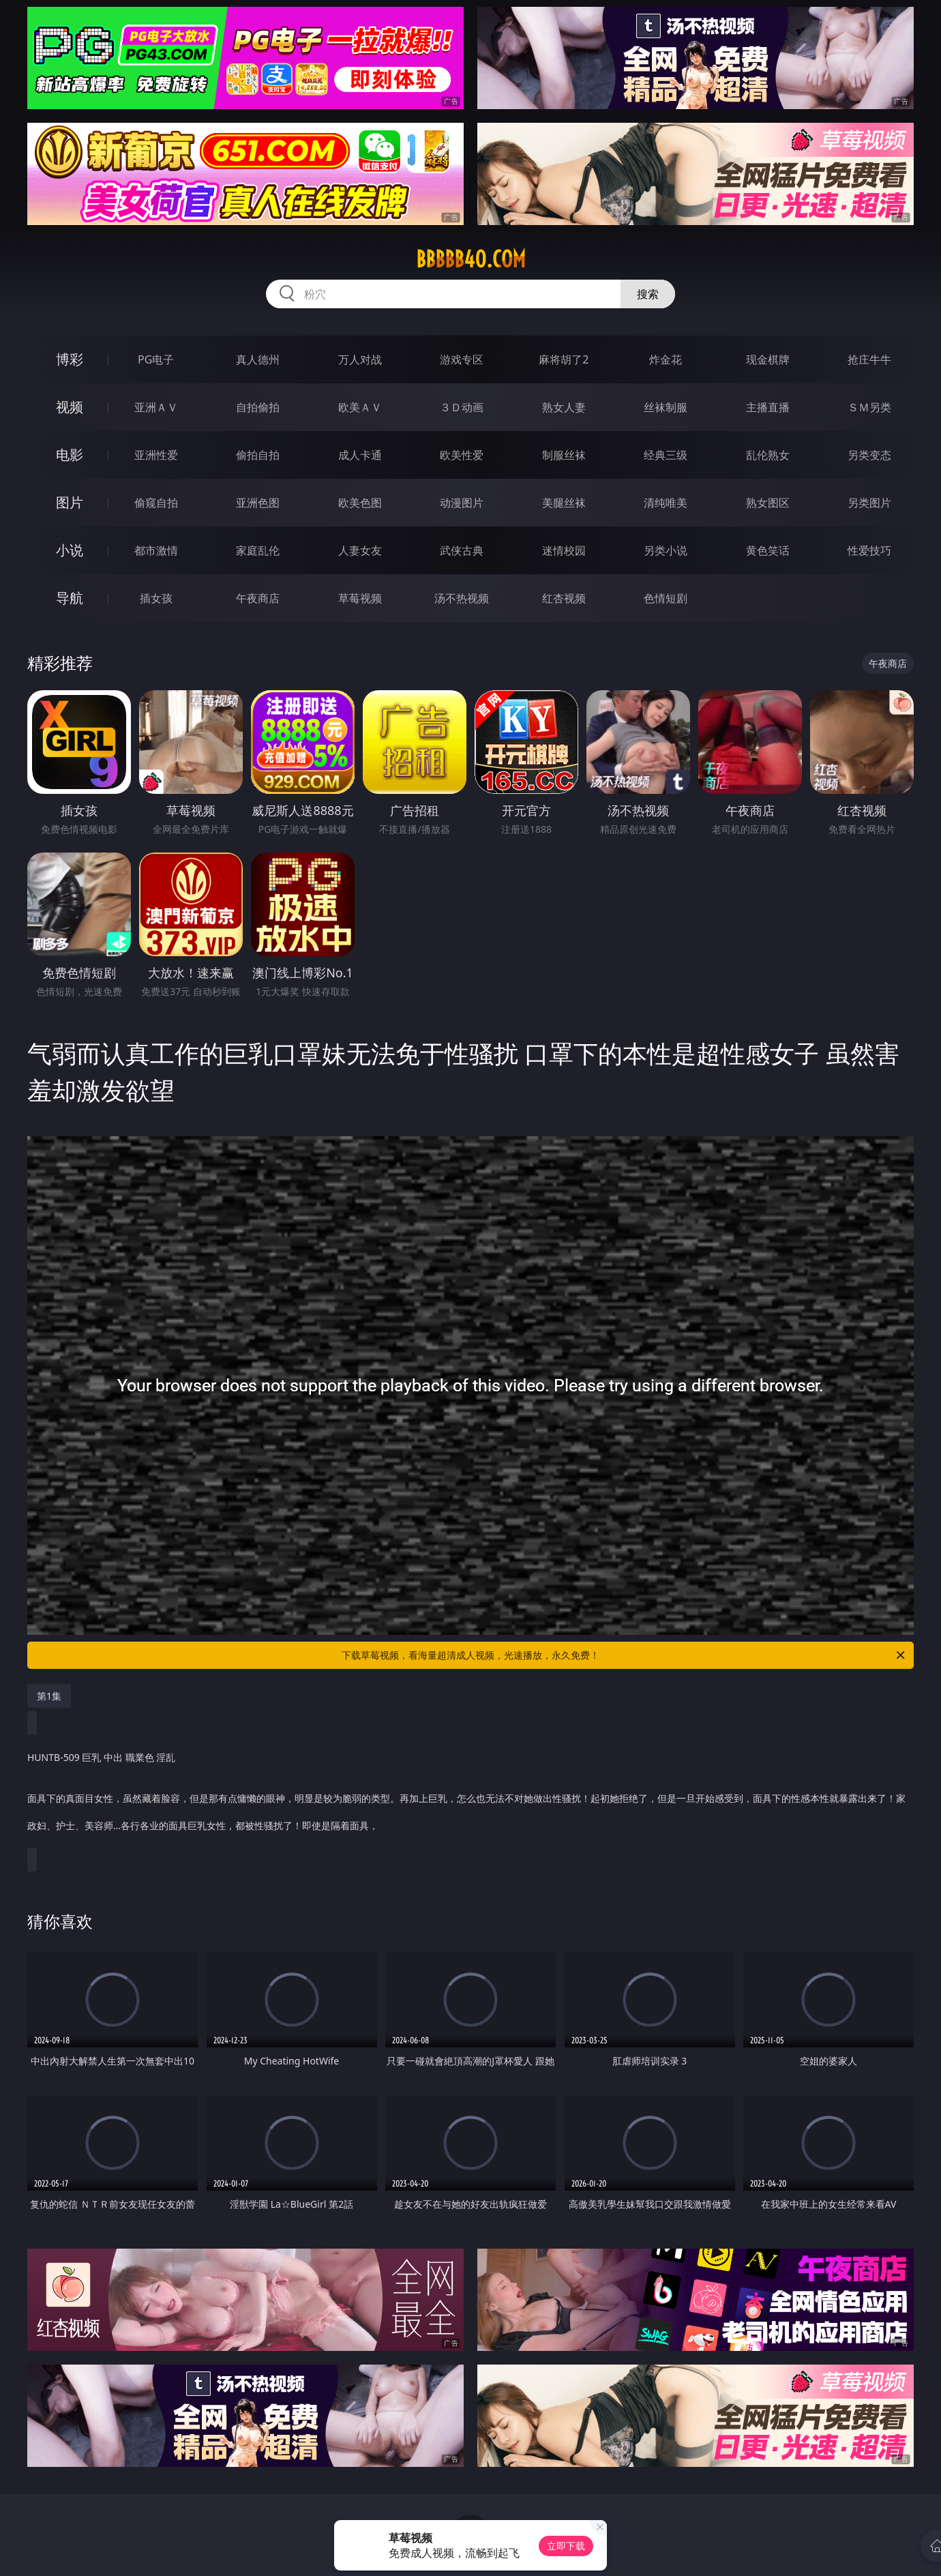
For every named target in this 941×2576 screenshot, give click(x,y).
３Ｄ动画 (461, 407)
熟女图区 (768, 502)
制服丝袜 (564, 454)
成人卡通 (360, 454)
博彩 (69, 359)
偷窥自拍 (156, 502)
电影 (69, 454)
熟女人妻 (564, 407)
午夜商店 (258, 598)
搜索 (648, 293)
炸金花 (665, 359)
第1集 (49, 1695)
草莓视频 (360, 598)
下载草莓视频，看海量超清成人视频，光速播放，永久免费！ (624, 1655)
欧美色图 (360, 502)
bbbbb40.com (471, 259)
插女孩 (156, 598)
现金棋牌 (768, 359)
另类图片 (869, 502)
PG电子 (156, 359)
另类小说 (665, 550)
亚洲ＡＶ (156, 407)
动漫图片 (461, 502)
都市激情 (156, 550)
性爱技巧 (869, 550)
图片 (69, 502)
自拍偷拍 (258, 407)
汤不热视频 (461, 598)
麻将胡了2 (563, 359)
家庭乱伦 (258, 550)
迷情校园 (564, 550)
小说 (69, 550)
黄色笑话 (768, 550)
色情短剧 (665, 598)
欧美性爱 (461, 454)
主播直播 (768, 407)
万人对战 (360, 359)
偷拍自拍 (258, 454)
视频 (69, 407)
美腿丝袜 (564, 502)
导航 (69, 598)
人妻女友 (360, 550)
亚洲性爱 (156, 454)
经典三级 (665, 454)
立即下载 (566, 2545)
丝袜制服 (665, 407)
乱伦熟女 (768, 454)
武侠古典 (461, 550)
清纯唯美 (665, 502)
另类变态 (869, 454)
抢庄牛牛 (869, 359)
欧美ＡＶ (360, 407)
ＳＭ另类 (869, 407)
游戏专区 (461, 359)
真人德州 (258, 359)
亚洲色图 (258, 502)
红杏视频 (564, 598)
